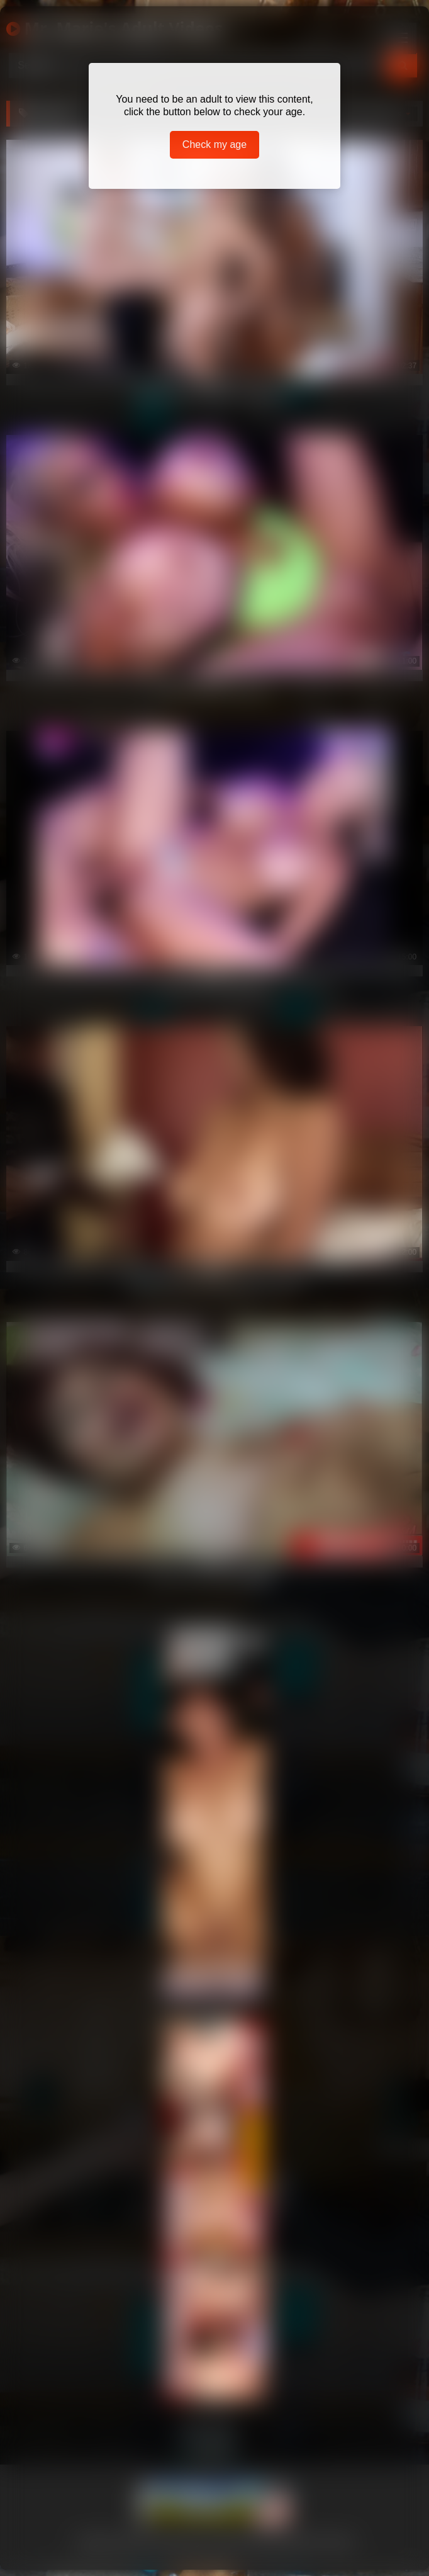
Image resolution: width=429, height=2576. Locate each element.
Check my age (214, 144)
